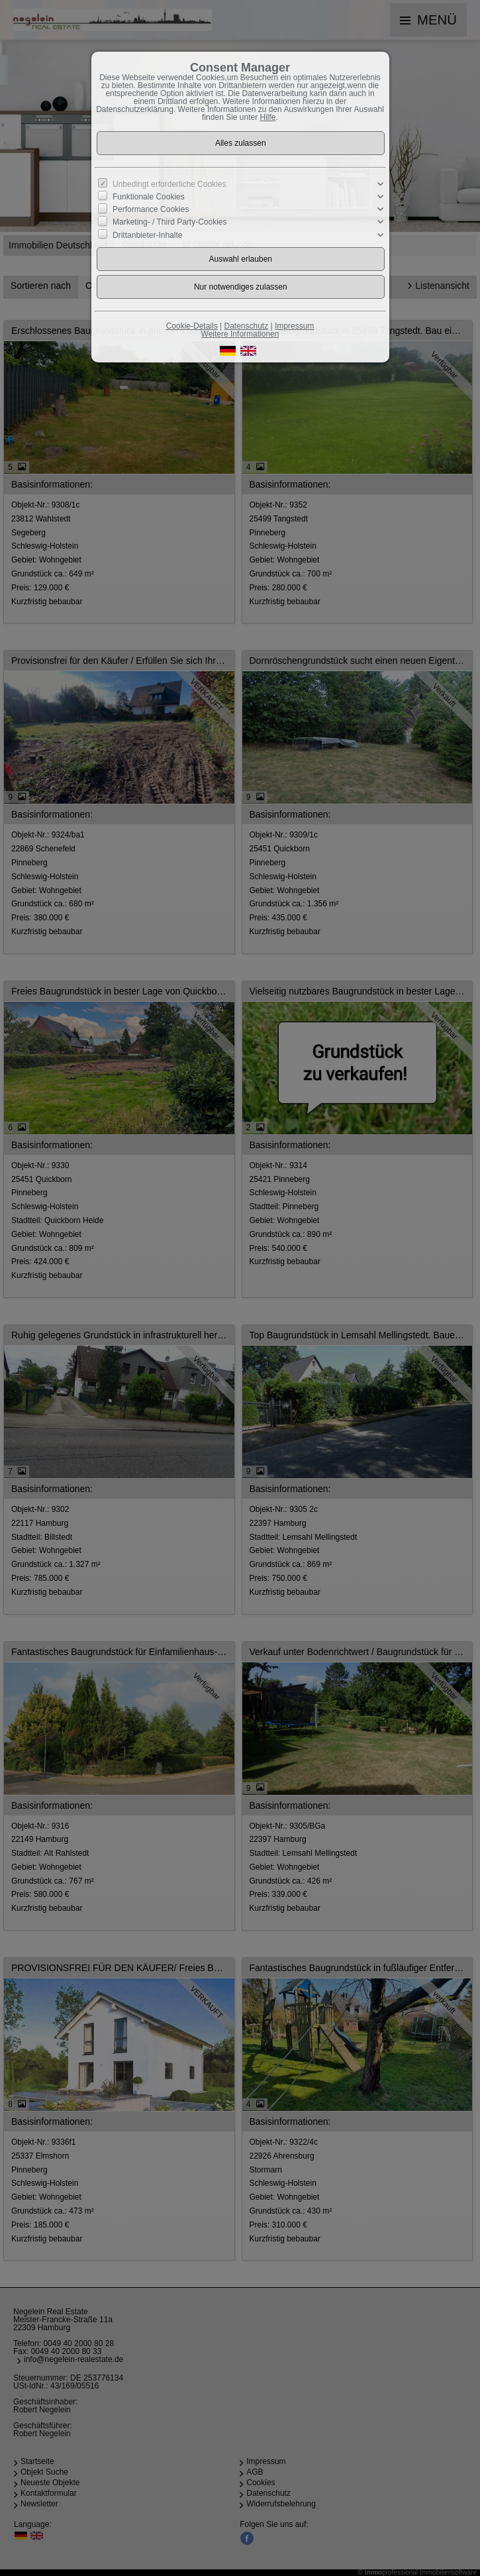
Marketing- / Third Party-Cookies (170, 222)
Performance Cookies (151, 209)
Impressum (294, 326)
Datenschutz (246, 326)
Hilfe (268, 117)
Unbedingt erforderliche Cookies (169, 184)
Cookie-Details (192, 326)
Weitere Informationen (240, 334)
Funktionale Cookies (149, 196)
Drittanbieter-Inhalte (147, 234)
